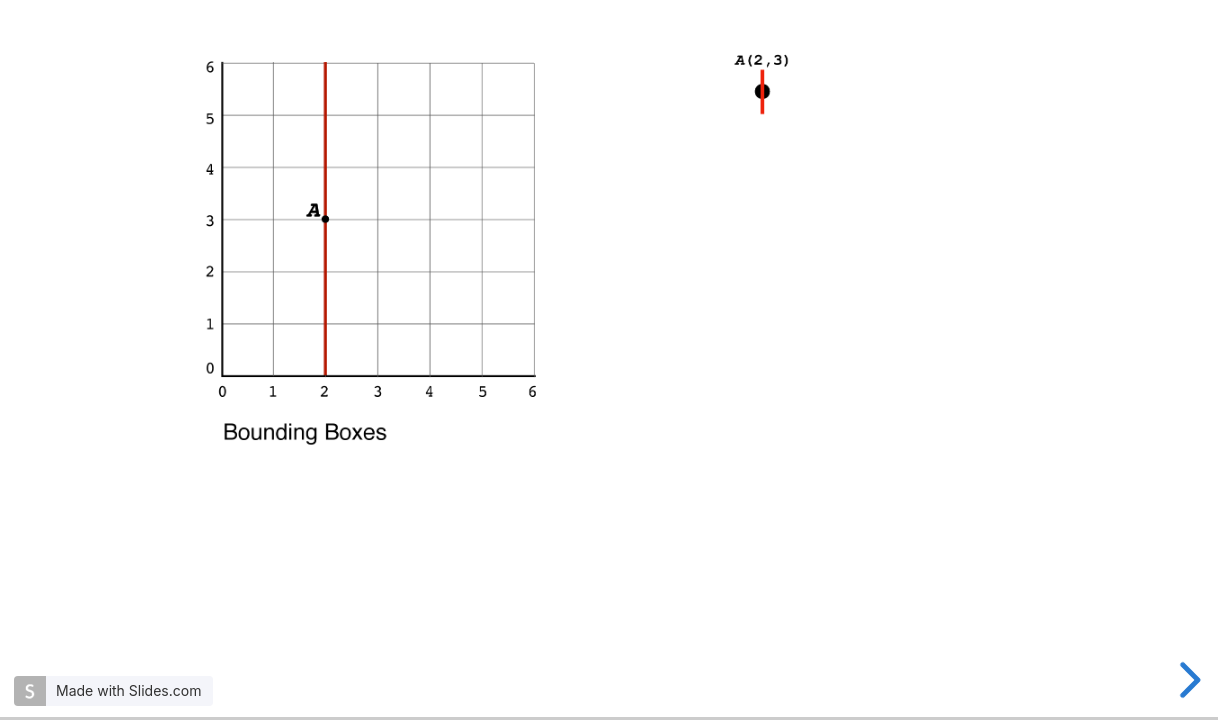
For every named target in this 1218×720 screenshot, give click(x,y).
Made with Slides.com (128, 690)
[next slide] (1187, 680)
